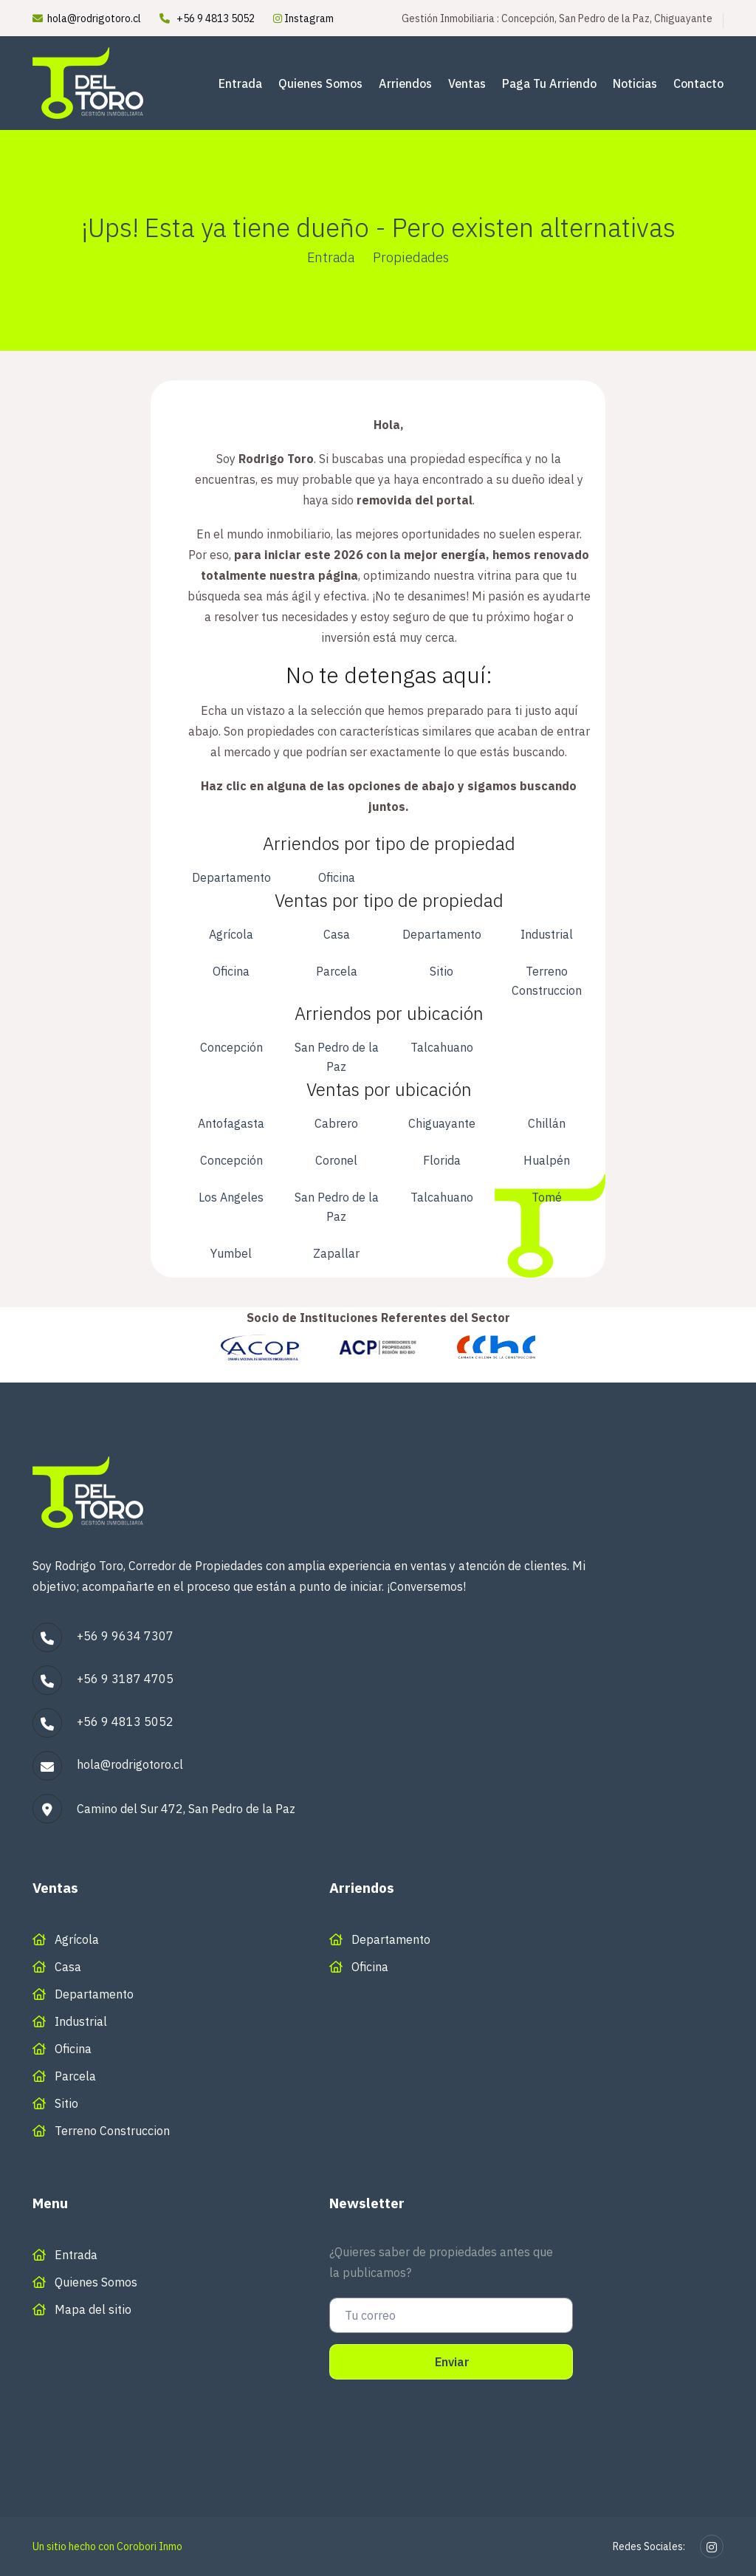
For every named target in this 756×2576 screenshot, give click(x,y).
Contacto (698, 83)
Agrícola (231, 934)
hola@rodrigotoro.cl (94, 18)
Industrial (546, 934)
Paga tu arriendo (549, 83)
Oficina (336, 877)
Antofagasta (231, 1123)
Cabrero (336, 1123)
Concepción (231, 1047)
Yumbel (231, 1253)
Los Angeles (231, 1197)
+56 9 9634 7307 (125, 1635)
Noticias (635, 83)
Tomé (547, 1197)
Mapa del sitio (93, 2309)
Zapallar (336, 1253)
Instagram (303, 18)
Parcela (336, 971)
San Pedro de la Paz (337, 1057)
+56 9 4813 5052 (215, 18)
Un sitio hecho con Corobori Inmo (107, 2546)
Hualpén (546, 1160)
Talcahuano (441, 1047)
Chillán (547, 1123)
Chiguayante (441, 1123)
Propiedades (411, 257)
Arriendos (405, 83)
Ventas (467, 83)
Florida (442, 1160)
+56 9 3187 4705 (125, 1678)
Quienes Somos (320, 83)
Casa (336, 934)
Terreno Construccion (547, 981)
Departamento (231, 877)
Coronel (336, 1160)
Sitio (441, 971)
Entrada (240, 83)
